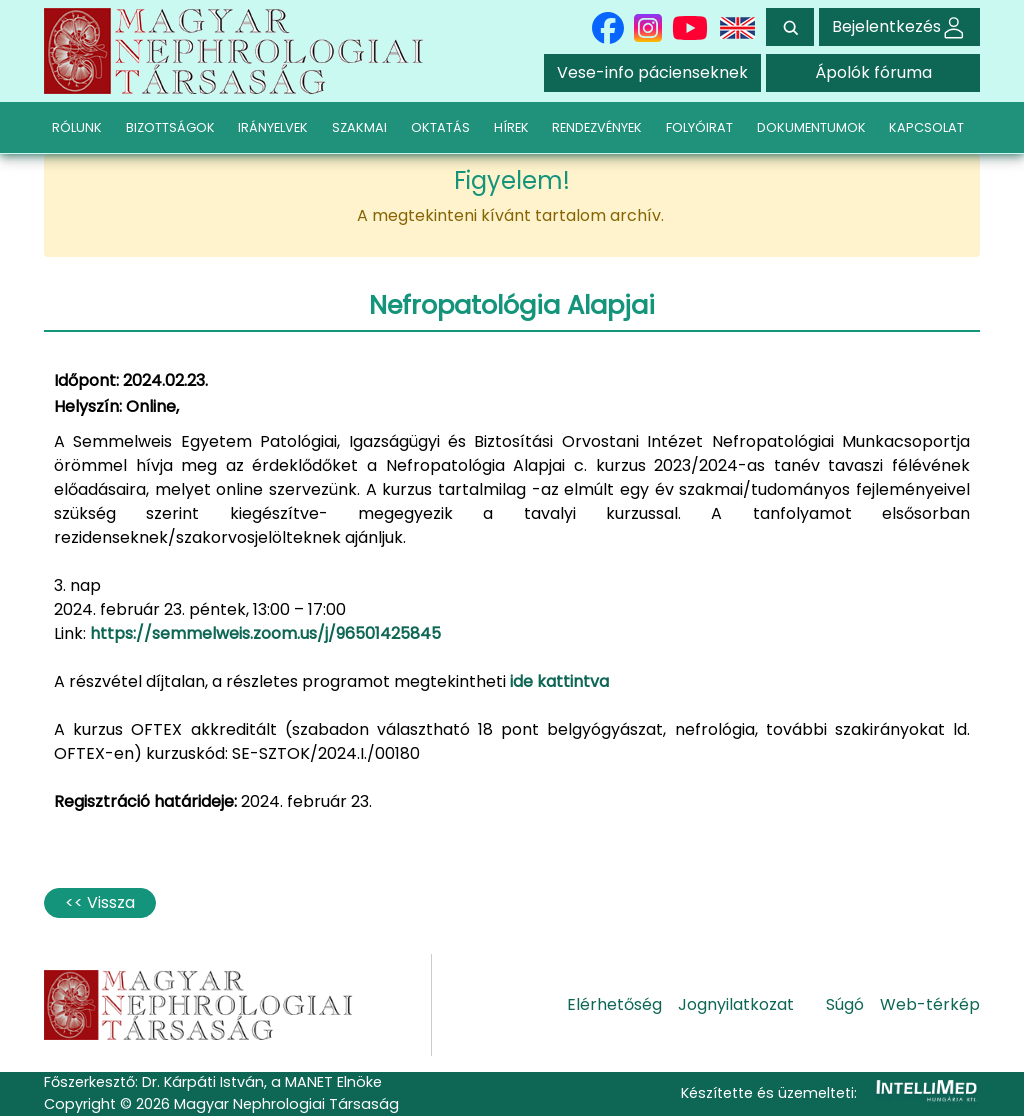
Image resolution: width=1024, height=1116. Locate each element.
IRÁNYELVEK (273, 127)
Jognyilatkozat (736, 1004)
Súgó (845, 1004)
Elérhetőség (614, 1004)
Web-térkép (930, 1004)
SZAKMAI (359, 127)
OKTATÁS (440, 127)
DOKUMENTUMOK (811, 127)
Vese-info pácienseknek (652, 72)
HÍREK (511, 127)
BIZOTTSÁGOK (170, 127)
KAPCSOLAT (926, 127)
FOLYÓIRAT (699, 127)
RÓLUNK (77, 127)
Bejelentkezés (899, 26)
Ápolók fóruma (873, 72)
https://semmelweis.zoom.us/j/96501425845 (265, 633)
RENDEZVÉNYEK (597, 127)
